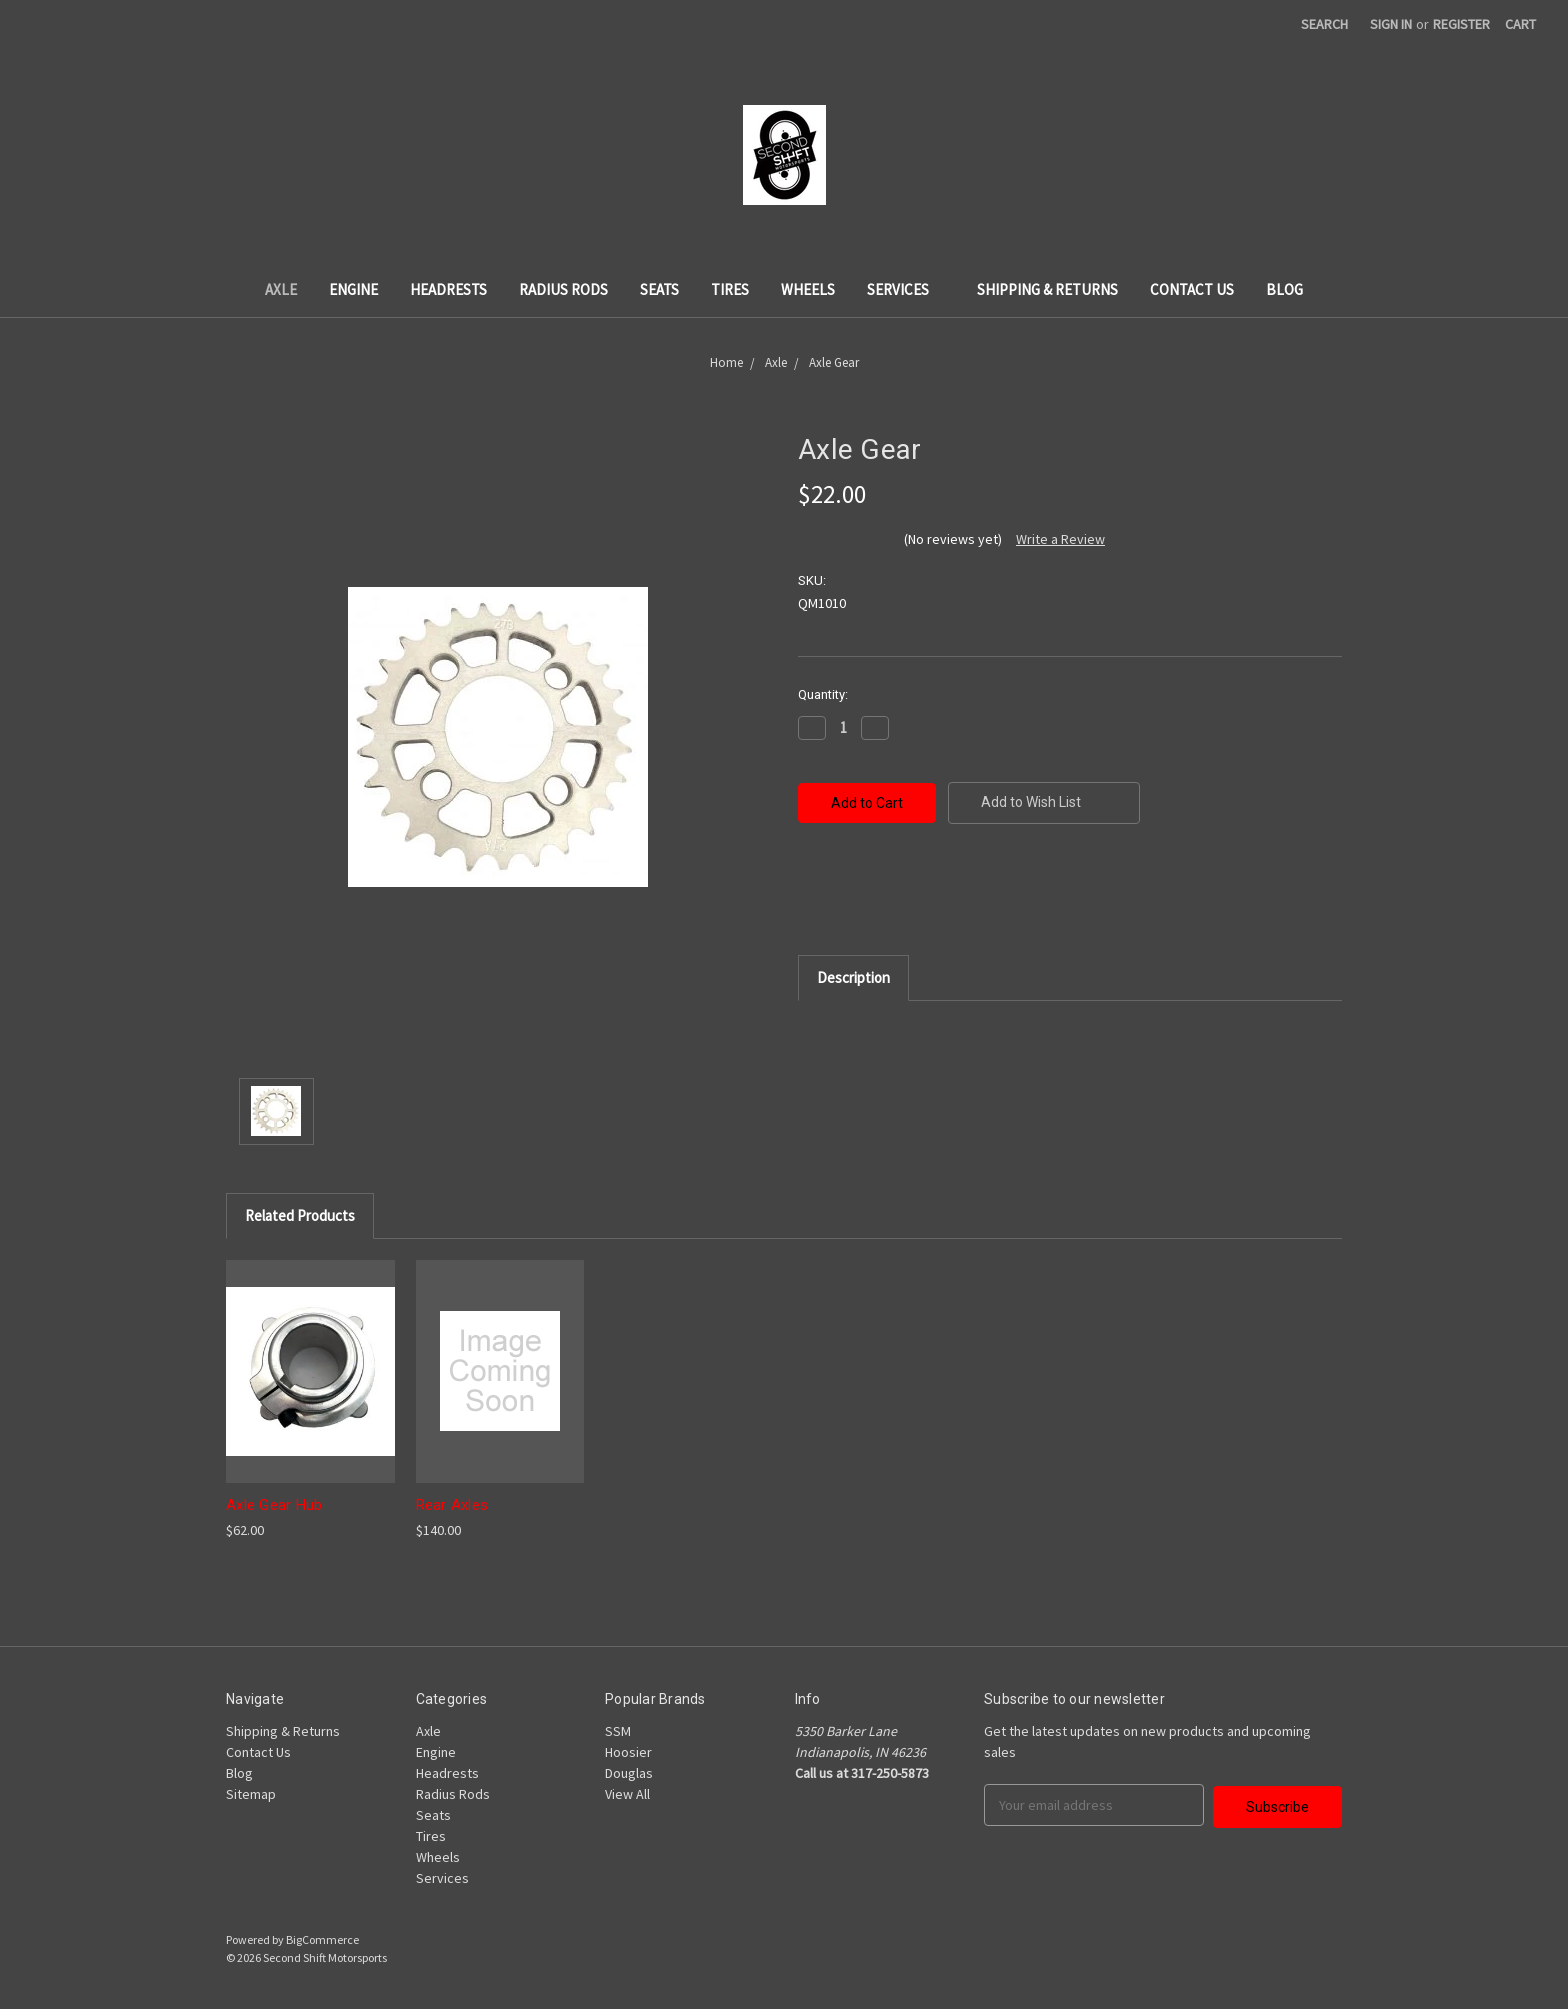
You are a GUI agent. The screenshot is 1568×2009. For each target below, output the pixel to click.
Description (853, 977)
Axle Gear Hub (274, 1505)
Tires (730, 289)
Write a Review (1060, 539)
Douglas (629, 1773)
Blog (1284, 289)
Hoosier (628, 1752)
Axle (281, 289)
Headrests (448, 289)
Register (1461, 24)
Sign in (1391, 24)
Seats (659, 289)
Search (1324, 24)
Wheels (808, 289)
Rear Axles (452, 1505)
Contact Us (1192, 289)
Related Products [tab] (300, 1215)
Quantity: (823, 694)
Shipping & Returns (1047, 289)
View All (627, 1794)
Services (906, 289)
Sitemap (251, 1794)
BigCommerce (322, 1939)
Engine (353, 289)
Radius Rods (563, 289)
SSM (618, 1731)
